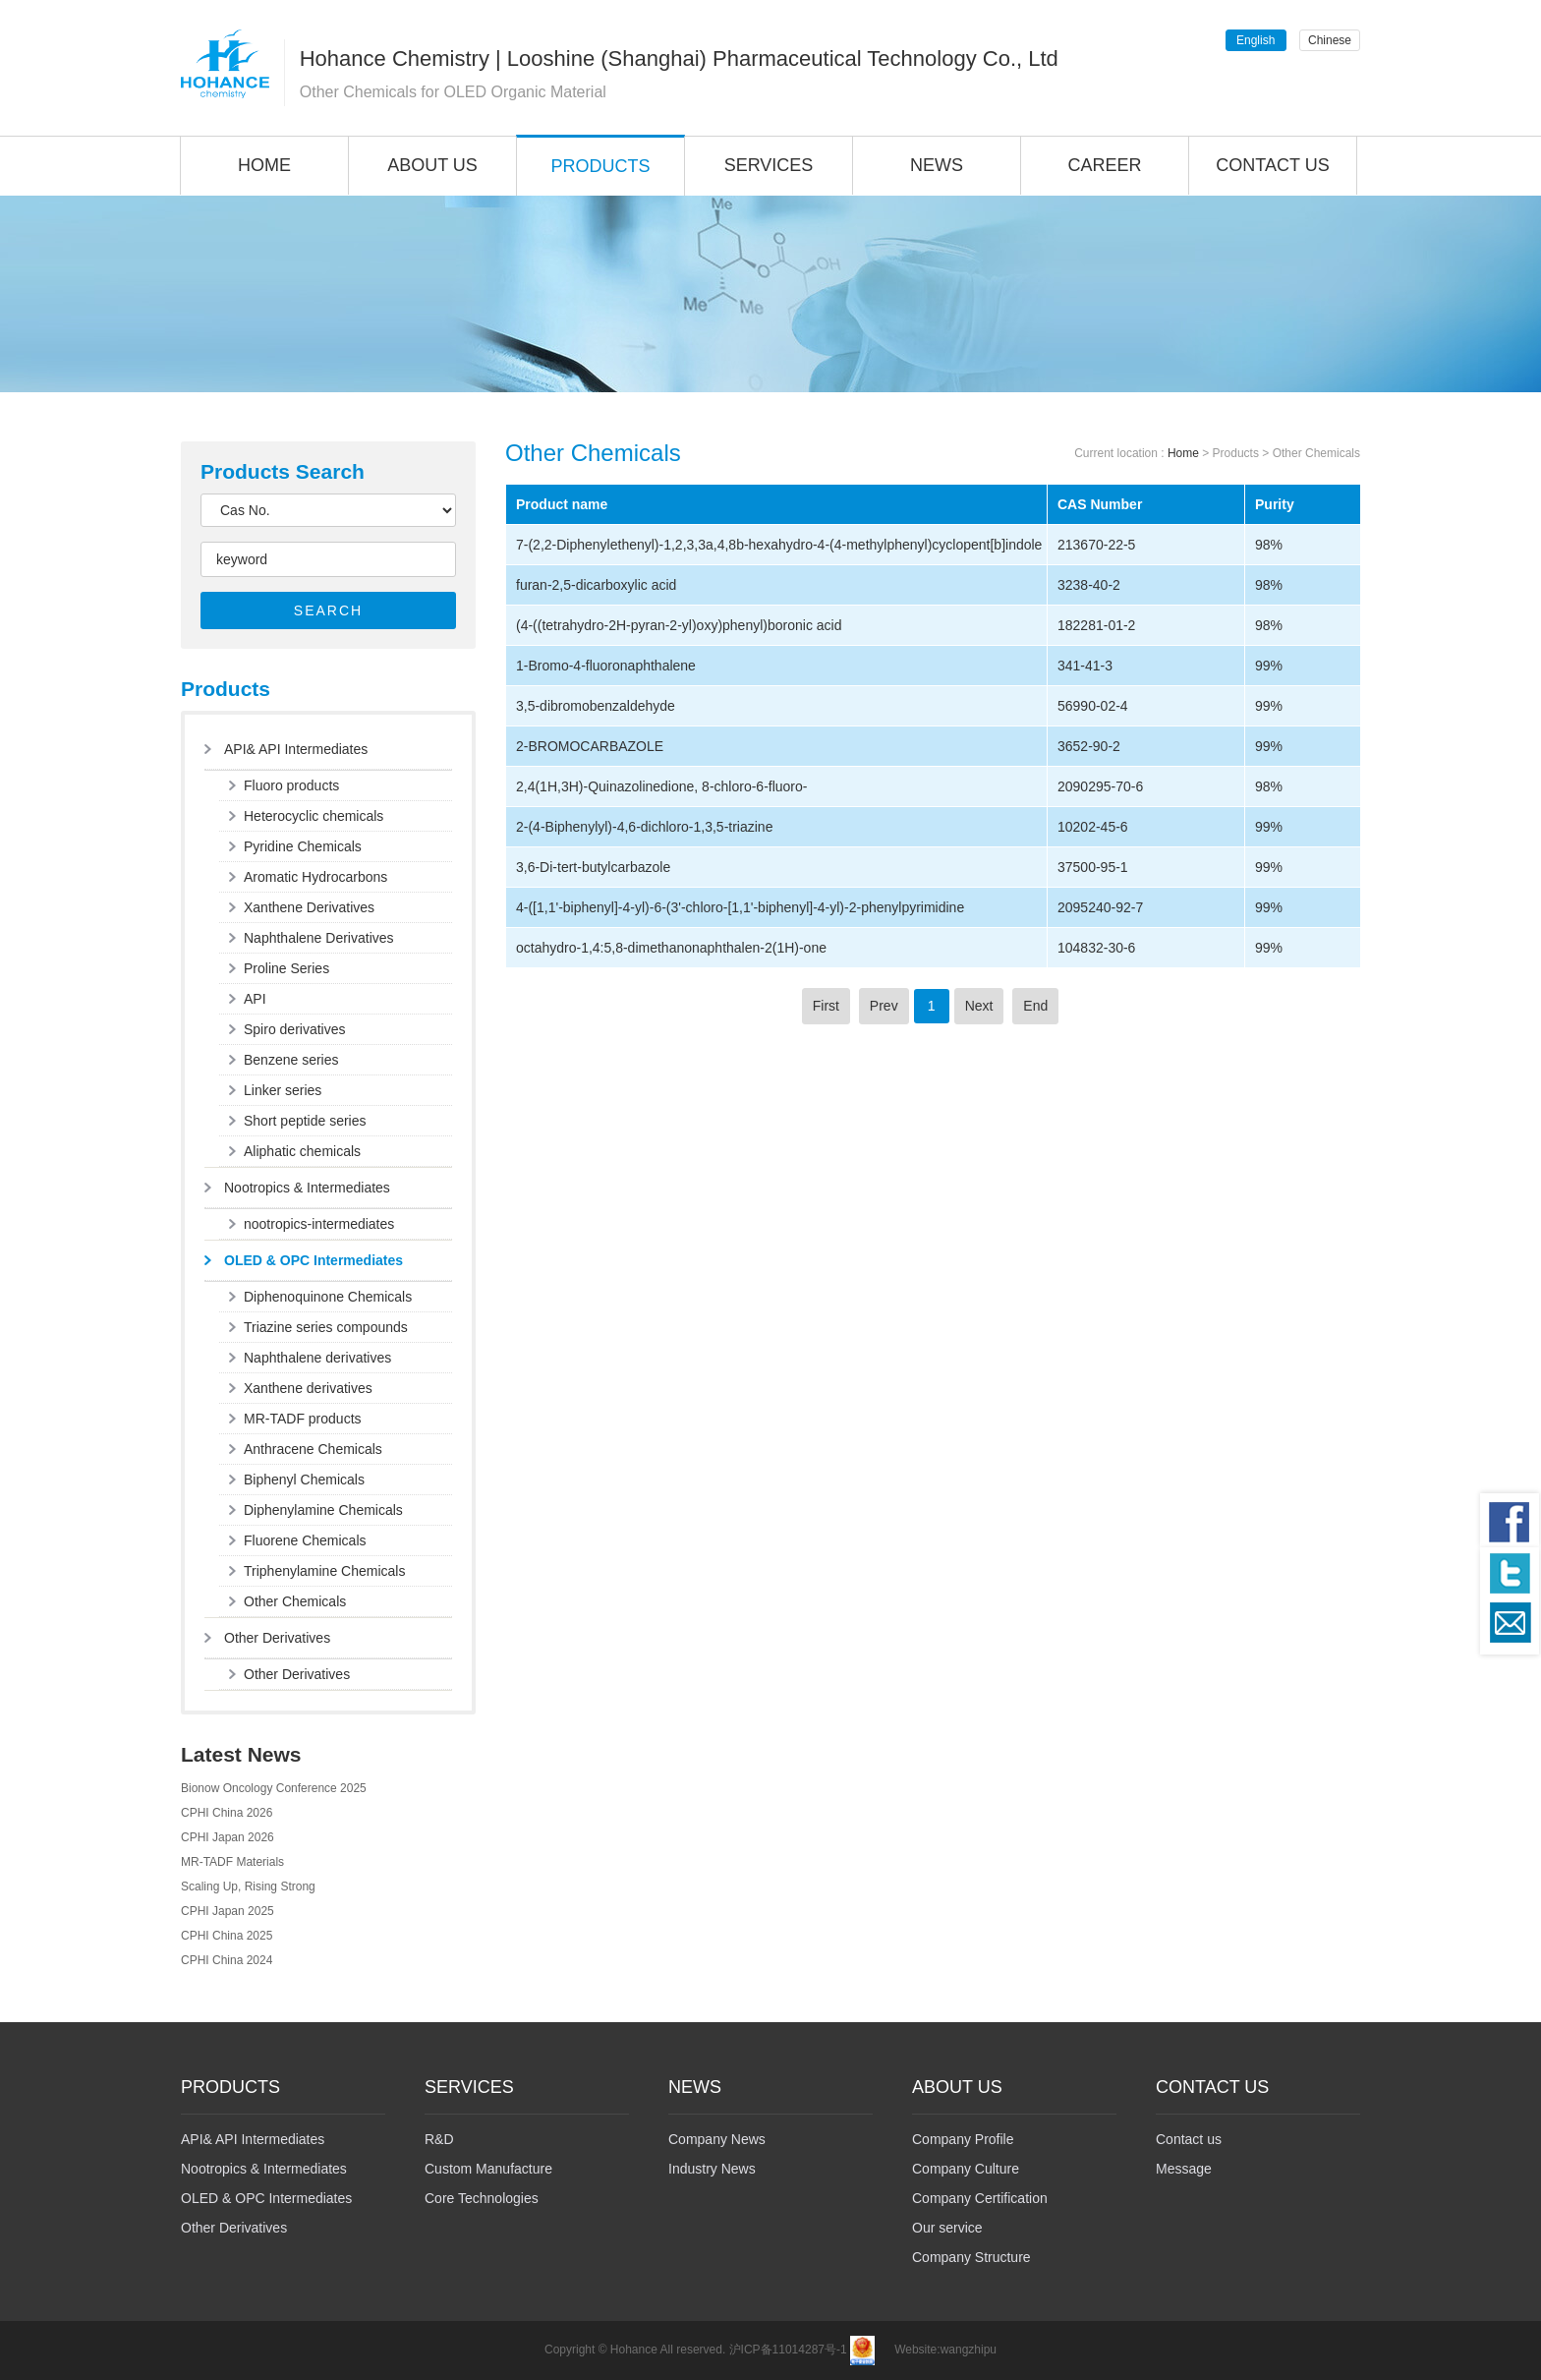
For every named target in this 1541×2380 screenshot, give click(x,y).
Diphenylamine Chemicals (323, 1510)
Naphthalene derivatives (317, 1357)
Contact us (1189, 2139)
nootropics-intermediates (319, 1224)
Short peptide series (305, 1121)
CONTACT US (1272, 165)
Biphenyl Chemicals (304, 1479)
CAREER (1104, 165)
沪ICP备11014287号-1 (788, 2349)
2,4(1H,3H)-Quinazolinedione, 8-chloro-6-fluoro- (661, 786)
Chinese (1329, 40)
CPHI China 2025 (226, 1936)
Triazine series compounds (326, 1327)
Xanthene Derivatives (309, 907)
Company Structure (971, 2257)
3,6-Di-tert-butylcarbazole (593, 867)
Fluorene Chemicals (305, 1540)
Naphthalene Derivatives (319, 938)
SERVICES (769, 165)
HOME (264, 165)
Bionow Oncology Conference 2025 (274, 1788)
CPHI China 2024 (226, 1960)
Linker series (282, 1090)
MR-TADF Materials (232, 1862)
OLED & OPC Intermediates (313, 1260)
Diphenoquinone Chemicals (328, 1297)
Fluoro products (291, 785)
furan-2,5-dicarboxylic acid (596, 585)
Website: (917, 2349)
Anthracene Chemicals (313, 1449)
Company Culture (965, 2169)
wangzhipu (969, 2349)
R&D (439, 2139)
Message (1184, 2169)
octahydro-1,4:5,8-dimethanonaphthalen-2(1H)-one (671, 948)
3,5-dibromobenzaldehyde (595, 706)
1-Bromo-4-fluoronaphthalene (606, 665)
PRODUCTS (600, 166)
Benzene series (291, 1060)
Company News (717, 2139)
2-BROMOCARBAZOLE (589, 746)
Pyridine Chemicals (303, 846)
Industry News (712, 2169)
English (1255, 40)
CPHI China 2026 (226, 1813)
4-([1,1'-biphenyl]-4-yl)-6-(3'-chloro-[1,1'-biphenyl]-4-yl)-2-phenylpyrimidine (740, 907)
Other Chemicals (295, 1601)
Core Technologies (482, 2198)
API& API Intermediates (296, 749)
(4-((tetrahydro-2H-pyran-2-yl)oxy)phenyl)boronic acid (678, 625)
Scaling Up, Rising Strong (248, 1886)
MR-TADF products (303, 1418)
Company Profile (963, 2139)
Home (1183, 453)
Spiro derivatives (295, 1029)
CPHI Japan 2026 (227, 1837)
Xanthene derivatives (308, 1388)
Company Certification (980, 2198)
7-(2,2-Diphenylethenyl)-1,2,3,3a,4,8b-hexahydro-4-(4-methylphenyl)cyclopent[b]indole (779, 544)
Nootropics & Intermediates (307, 1187)
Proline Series (286, 968)
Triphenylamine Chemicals (324, 1571)
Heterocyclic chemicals (313, 816)
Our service (947, 2227)
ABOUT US (432, 165)
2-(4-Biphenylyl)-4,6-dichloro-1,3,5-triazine (644, 827)
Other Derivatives (277, 1638)
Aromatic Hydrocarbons (315, 877)
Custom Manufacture (488, 2169)
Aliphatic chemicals (302, 1151)
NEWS (936, 165)
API (255, 999)
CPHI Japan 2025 (227, 1911)
